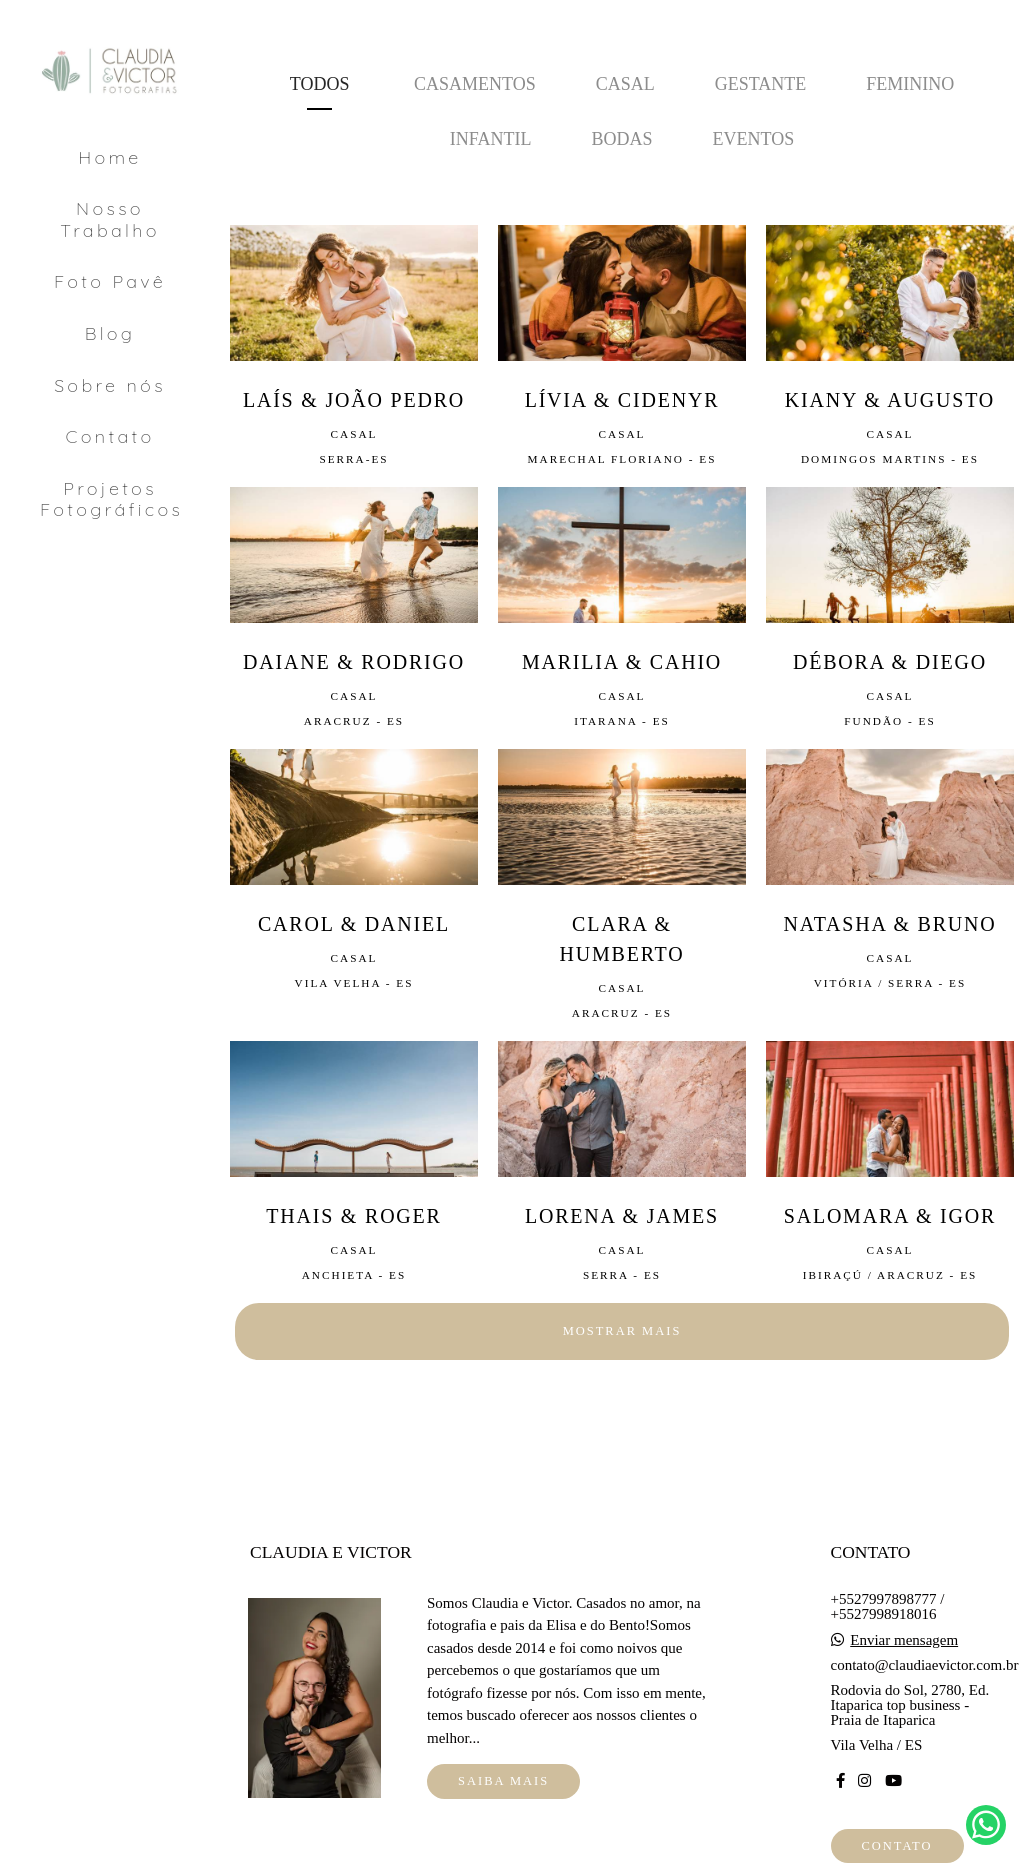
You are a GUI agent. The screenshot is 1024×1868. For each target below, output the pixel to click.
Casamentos (475, 84)
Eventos (754, 139)
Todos (320, 84)
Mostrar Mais (622, 1331)
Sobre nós (110, 385)
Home (109, 157)
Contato (110, 436)
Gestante (761, 84)
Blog (110, 333)
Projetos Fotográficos (111, 499)
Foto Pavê (110, 281)
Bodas (621, 139)
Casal (625, 84)
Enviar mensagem (904, 1640)
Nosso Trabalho (110, 219)
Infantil (491, 139)
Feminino (910, 84)
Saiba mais (503, 1781)
